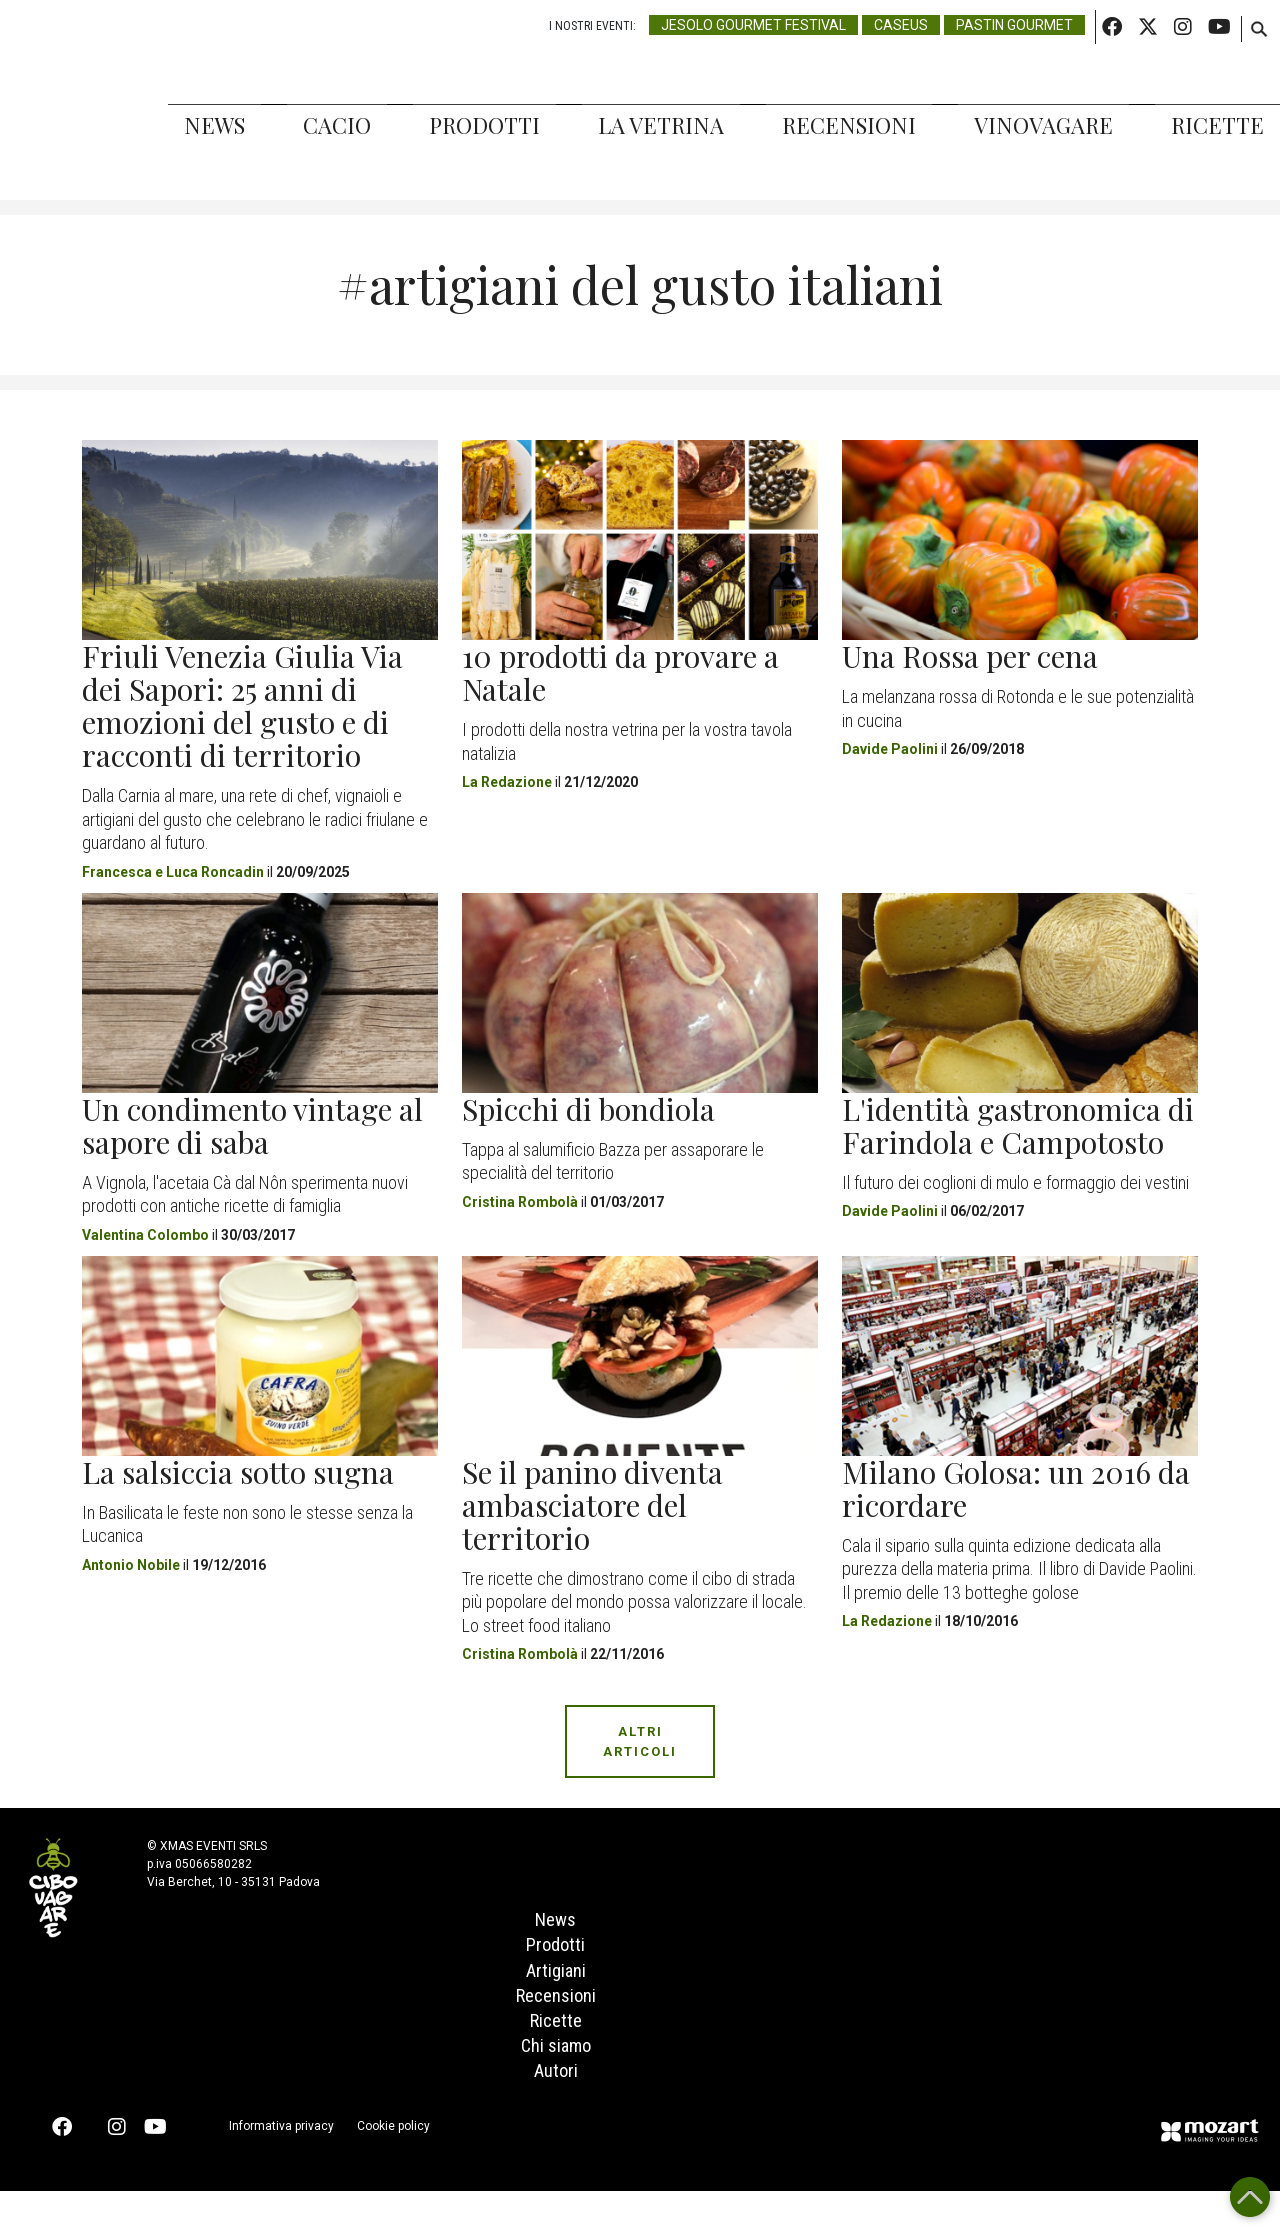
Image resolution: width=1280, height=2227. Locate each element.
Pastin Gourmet (1014, 25)
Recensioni (849, 125)
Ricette (1217, 125)
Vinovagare (1043, 125)
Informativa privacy (281, 2162)
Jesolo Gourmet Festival (753, 25)
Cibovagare (50, 100)
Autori (556, 2106)
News (214, 125)
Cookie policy (393, 2162)
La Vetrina (661, 125)
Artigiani (556, 1987)
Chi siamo (556, 2080)
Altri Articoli (640, 1741)
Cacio (337, 125)
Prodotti (484, 125)
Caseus (901, 25)
